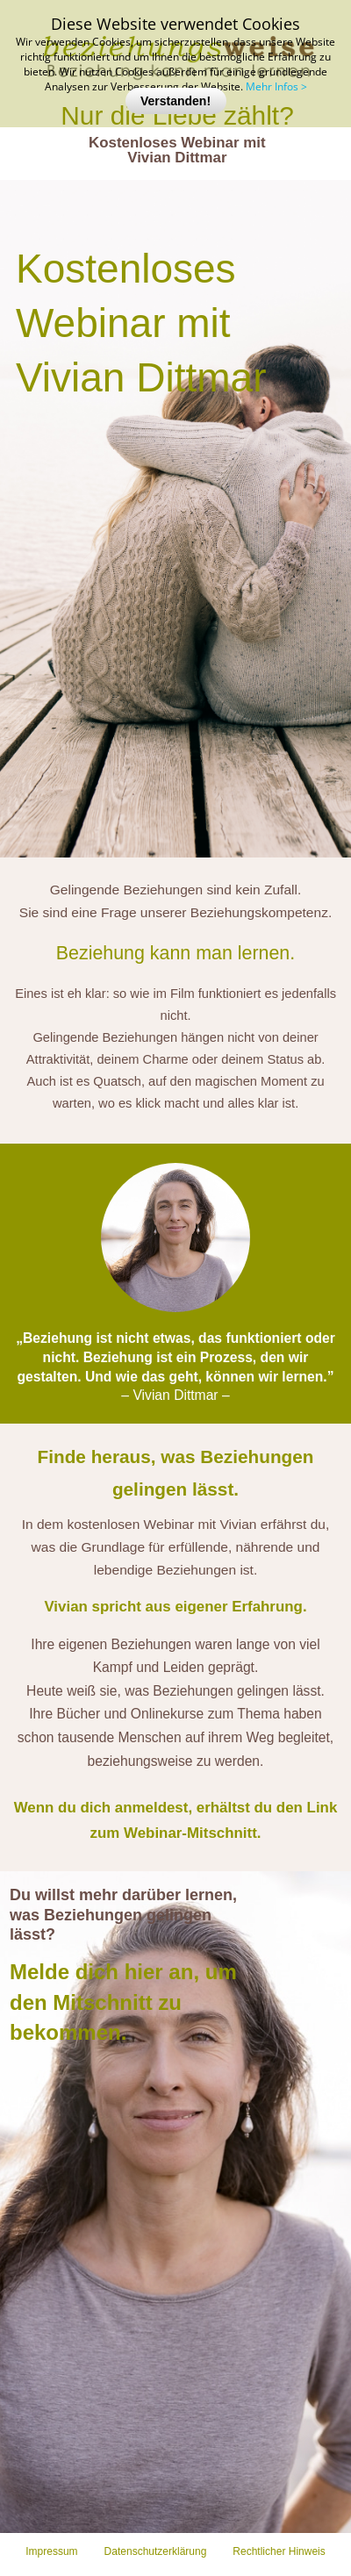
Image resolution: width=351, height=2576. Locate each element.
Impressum (51, 2551)
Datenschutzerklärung (155, 2551)
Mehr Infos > (276, 86)
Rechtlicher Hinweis (279, 2551)
